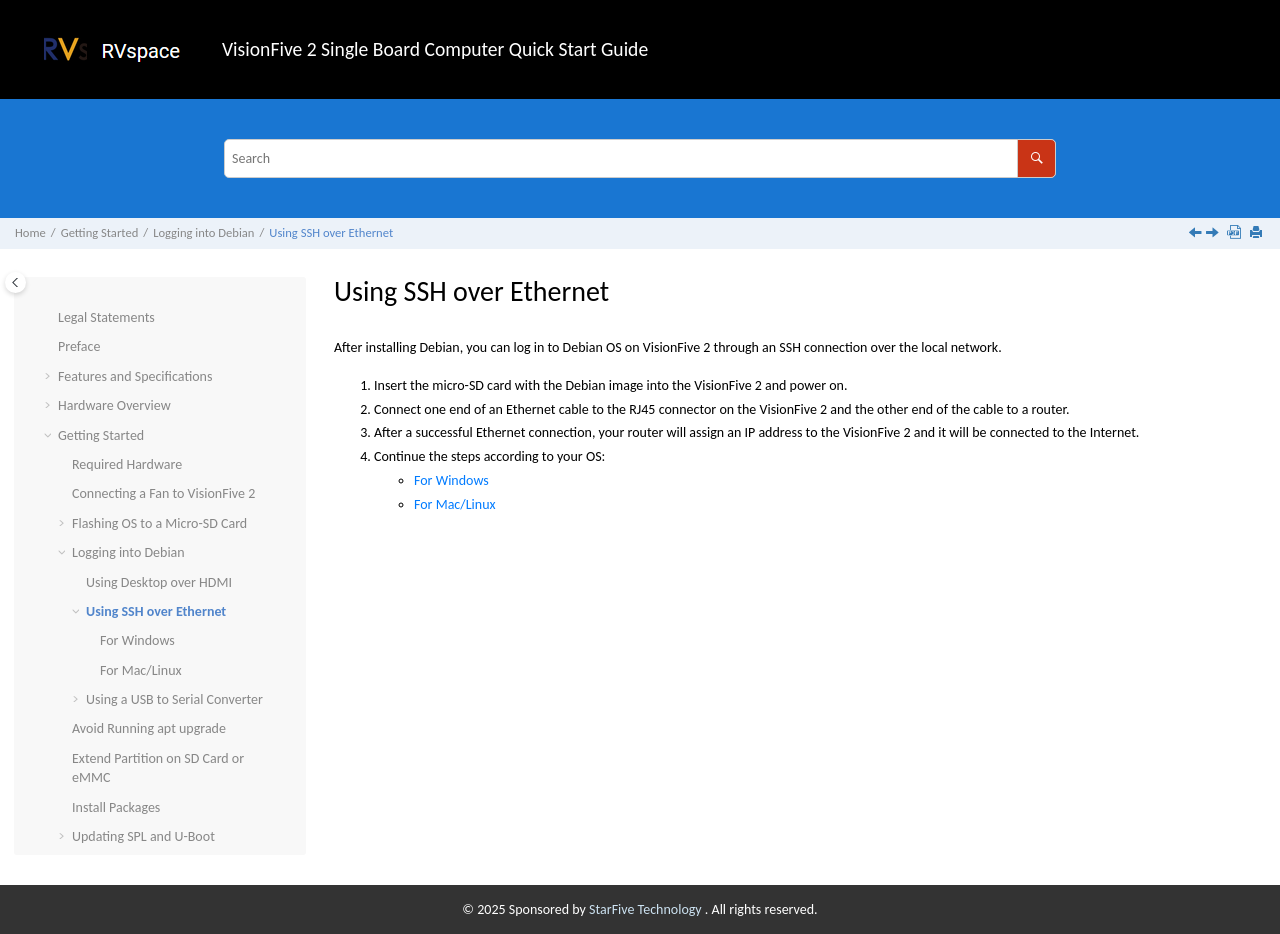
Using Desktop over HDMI (159, 533)
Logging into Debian (203, 232)
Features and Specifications (135, 327)
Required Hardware (127, 415)
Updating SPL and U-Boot (143, 787)
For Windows (137, 591)
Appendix (85, 817)
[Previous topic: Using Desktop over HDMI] (1197, 234)
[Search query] (640, 158)
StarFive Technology (647, 909)
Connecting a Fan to (163, 444)
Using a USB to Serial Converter (174, 650)
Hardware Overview (114, 356)
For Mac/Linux (141, 621)
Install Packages (116, 758)
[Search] (1036, 158)
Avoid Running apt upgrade (149, 679)
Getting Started (100, 232)
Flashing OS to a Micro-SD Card (159, 474)
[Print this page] (1258, 233)
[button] (50, 298)
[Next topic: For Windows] (1214, 234)
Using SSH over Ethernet (331, 232)
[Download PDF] (1236, 233)
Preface (79, 297)
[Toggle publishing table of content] (15, 282)
